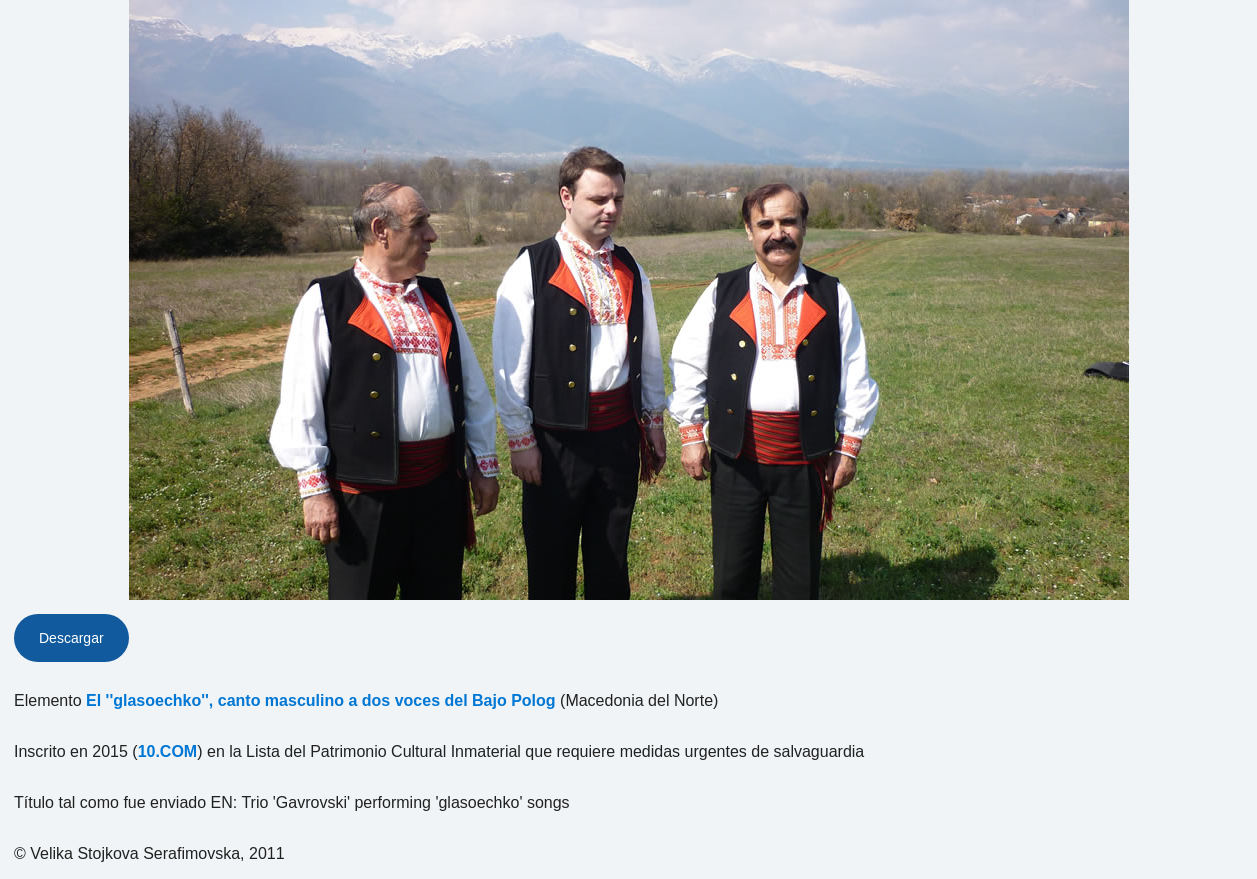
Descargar (71, 638)
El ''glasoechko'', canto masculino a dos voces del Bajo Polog (321, 700)
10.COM (168, 751)
